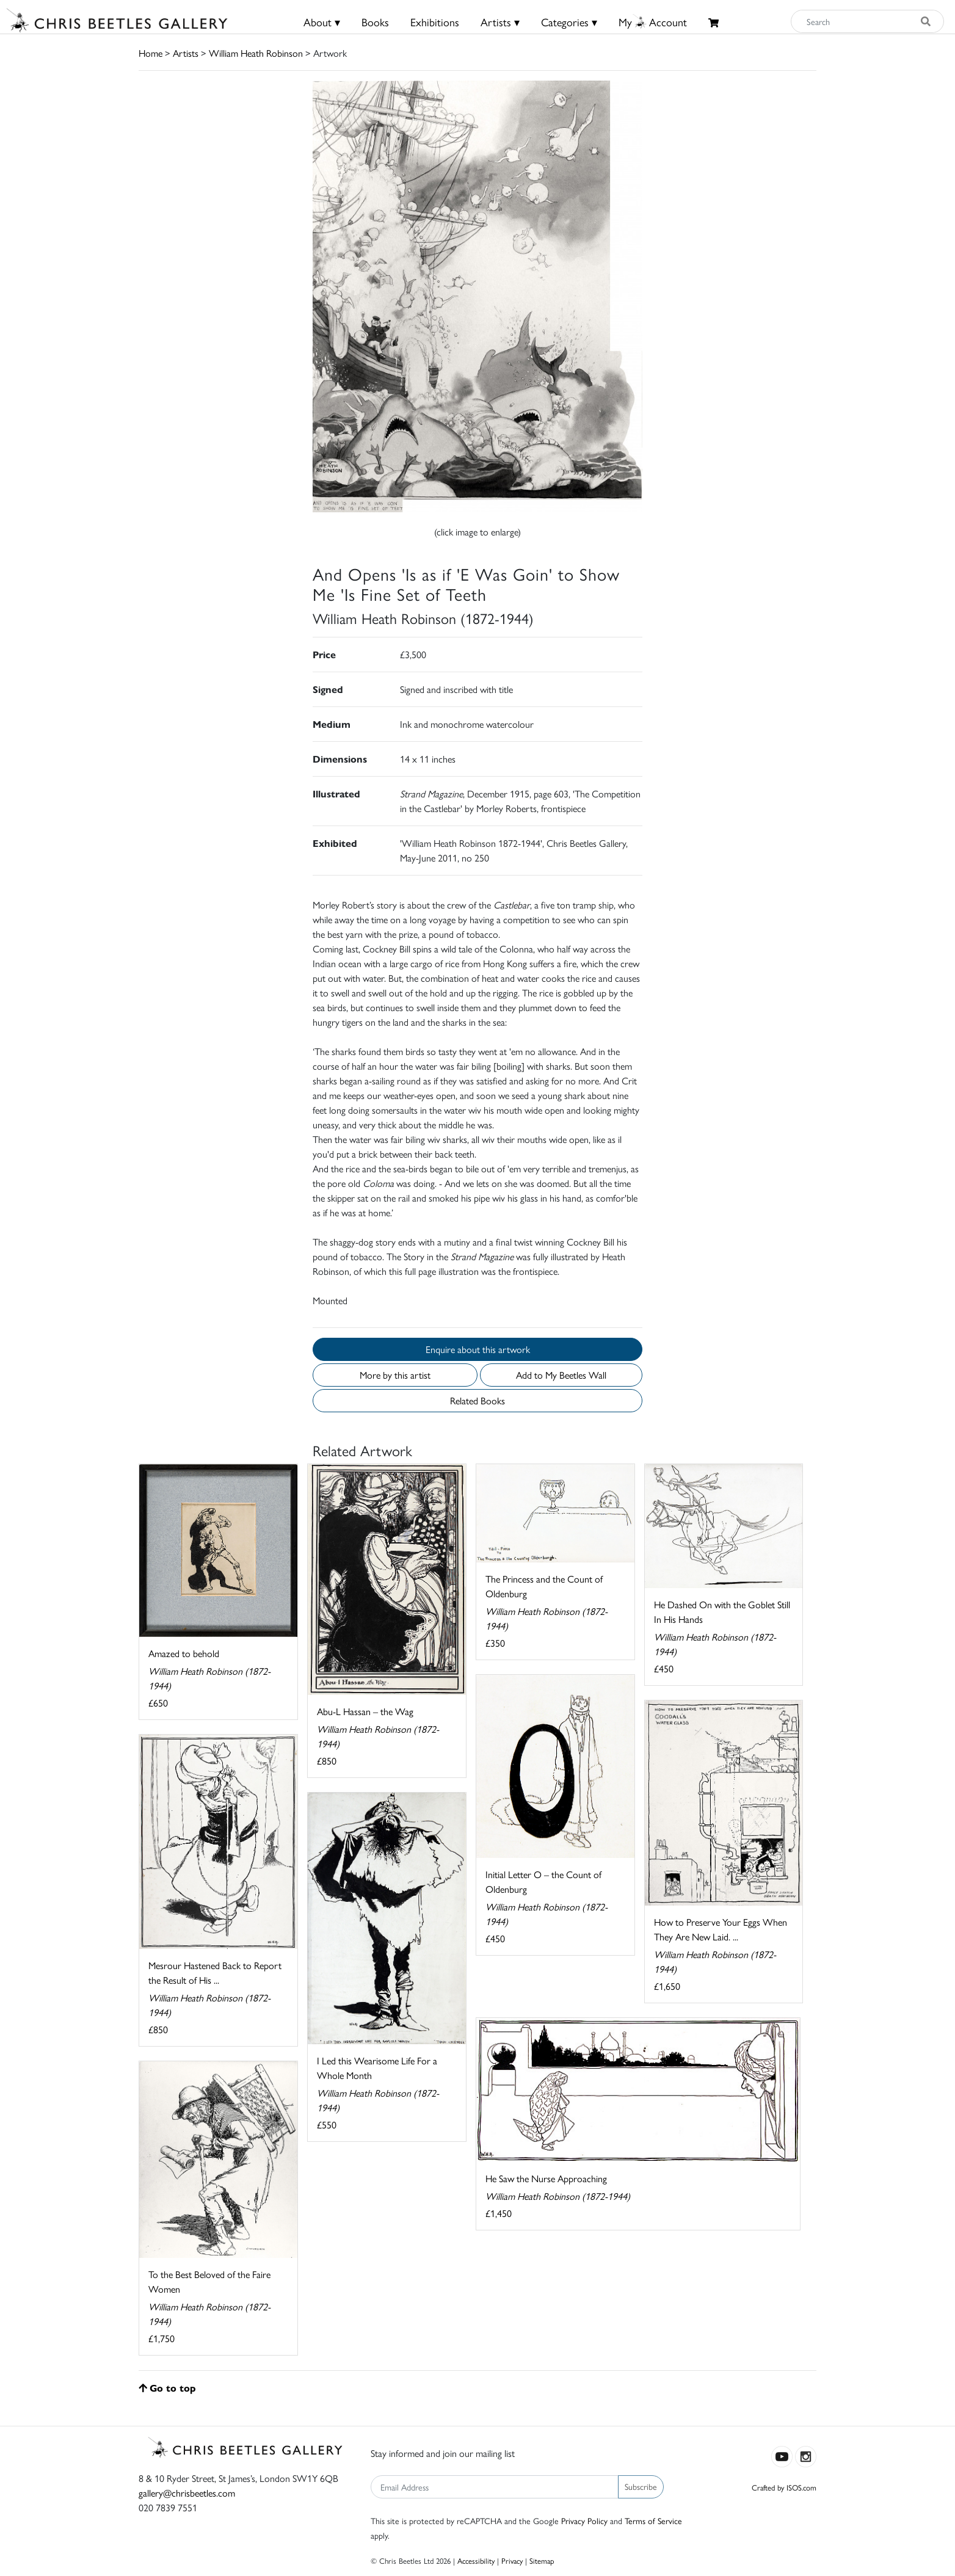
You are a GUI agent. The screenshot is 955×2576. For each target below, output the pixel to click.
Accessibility (476, 2560)
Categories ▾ (569, 21)
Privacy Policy (584, 2520)
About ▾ (321, 21)
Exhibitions (434, 21)
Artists (185, 53)
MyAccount (653, 21)
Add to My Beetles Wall (561, 1375)
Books (375, 21)
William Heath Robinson (256, 53)
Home (150, 53)
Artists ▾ (500, 21)
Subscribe (641, 2486)
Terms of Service (653, 2520)
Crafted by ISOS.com (784, 2487)
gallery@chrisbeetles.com (187, 2493)
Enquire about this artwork (478, 1349)
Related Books (477, 1400)
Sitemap (541, 2560)
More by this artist (395, 1375)
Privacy (512, 2560)
